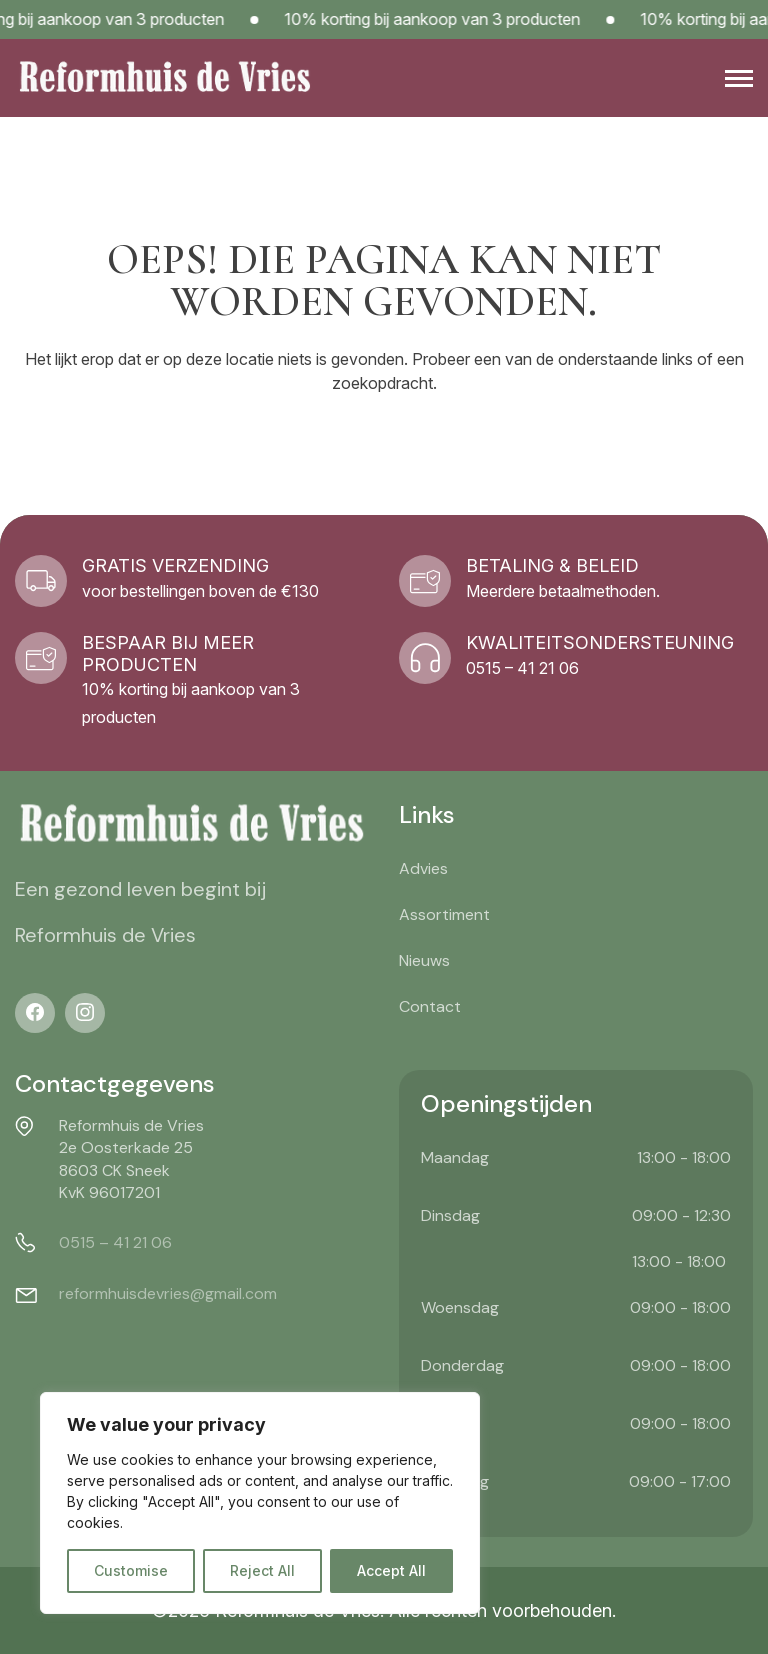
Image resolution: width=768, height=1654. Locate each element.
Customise (131, 1570)
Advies (423, 868)
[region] (260, 1503)
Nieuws (424, 960)
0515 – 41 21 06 (115, 1242)
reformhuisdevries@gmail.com (168, 1293)
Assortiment (444, 914)
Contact (430, 1006)
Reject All (262, 1570)
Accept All (391, 1570)
